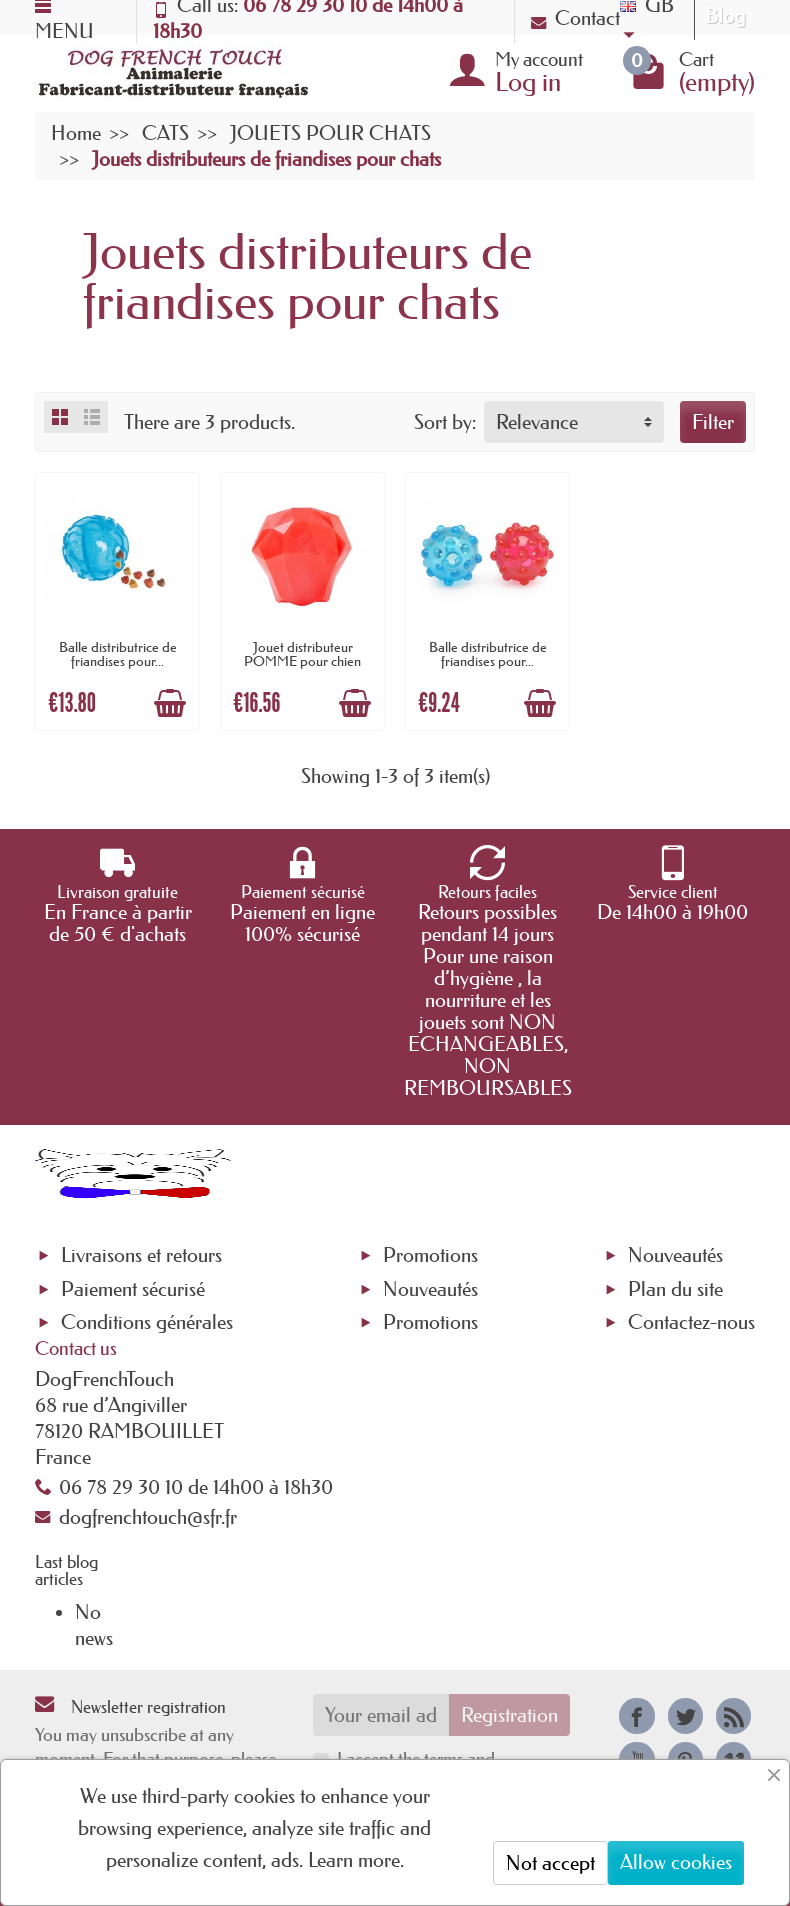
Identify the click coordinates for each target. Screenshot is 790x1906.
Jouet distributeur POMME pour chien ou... (302, 661)
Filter (713, 422)
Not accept (550, 1863)
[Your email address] (381, 1715)
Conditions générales (147, 1322)
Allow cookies (676, 1862)
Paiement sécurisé (133, 1289)
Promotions (430, 1255)
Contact (575, 18)
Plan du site (675, 1289)
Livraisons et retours (141, 1255)
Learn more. (356, 1860)
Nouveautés (430, 1289)
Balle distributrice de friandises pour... (118, 654)
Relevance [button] (537, 422)
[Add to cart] (170, 703)
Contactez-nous (691, 1322)
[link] (636, 1715)
